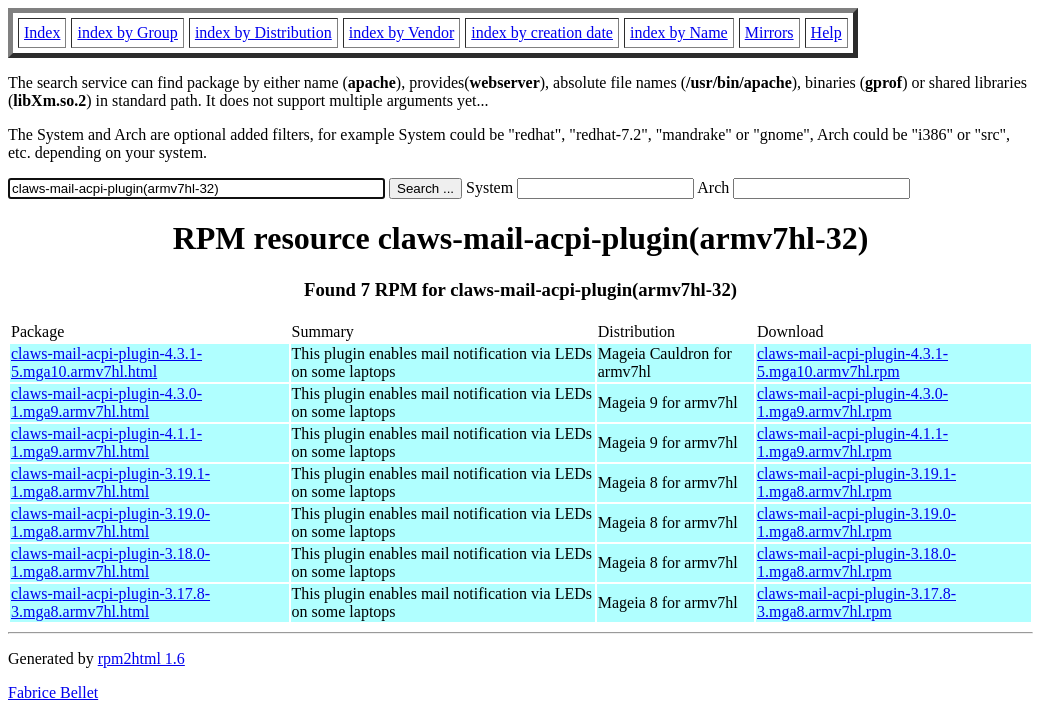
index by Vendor (401, 32)
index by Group (127, 32)
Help (826, 32)
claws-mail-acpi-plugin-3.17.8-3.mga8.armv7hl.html (110, 602)
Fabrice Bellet (53, 692)
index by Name (679, 32)
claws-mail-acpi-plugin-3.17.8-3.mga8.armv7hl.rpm (856, 602)
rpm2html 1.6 (141, 658)
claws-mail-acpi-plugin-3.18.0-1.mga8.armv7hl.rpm (856, 562)
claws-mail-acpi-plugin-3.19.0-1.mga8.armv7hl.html (110, 522)
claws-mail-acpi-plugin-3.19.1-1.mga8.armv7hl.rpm (856, 482)
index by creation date (542, 32)
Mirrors (769, 32)
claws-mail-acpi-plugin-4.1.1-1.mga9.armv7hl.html (106, 442)
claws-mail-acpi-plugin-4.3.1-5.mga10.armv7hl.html (106, 362)
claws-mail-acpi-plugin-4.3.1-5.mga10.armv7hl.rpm (852, 362)
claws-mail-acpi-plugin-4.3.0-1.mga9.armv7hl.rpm (852, 402)
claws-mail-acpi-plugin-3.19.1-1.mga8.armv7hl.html (110, 482)
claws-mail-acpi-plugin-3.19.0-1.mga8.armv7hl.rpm (856, 522)
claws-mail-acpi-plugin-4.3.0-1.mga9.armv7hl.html (106, 402)
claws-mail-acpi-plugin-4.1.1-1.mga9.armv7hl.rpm (852, 442)
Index (42, 32)
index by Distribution (263, 32)
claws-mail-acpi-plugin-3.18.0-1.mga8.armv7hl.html (110, 562)
